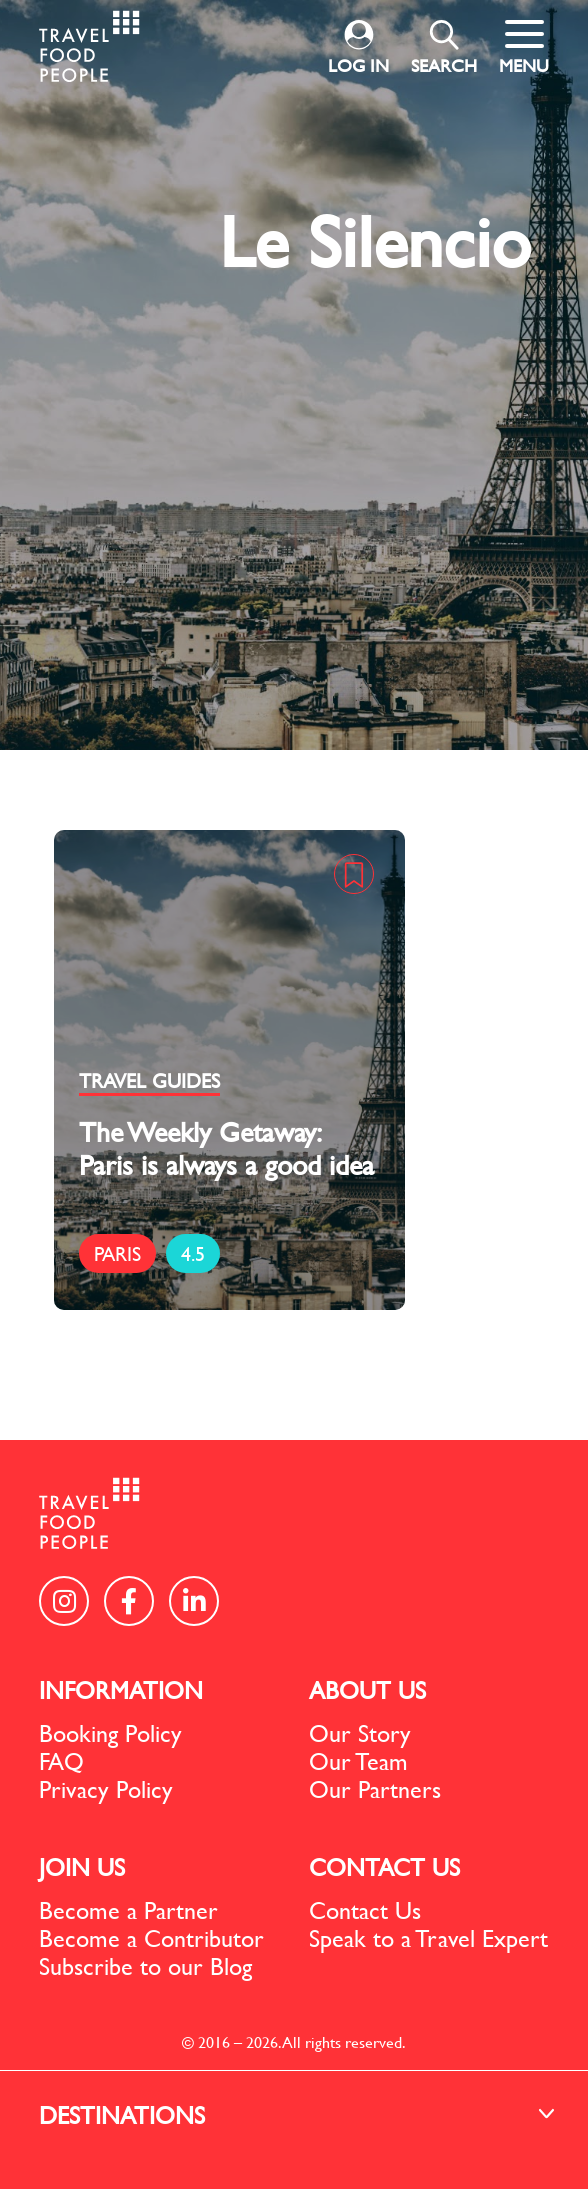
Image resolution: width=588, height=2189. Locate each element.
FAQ (61, 1761)
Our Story (360, 1733)
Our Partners (375, 1789)
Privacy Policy (106, 1789)
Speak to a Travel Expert (428, 1938)
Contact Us (365, 1910)
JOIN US (82, 1867)
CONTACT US (384, 1867)
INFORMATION (121, 1690)
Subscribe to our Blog (145, 1966)
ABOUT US (367, 1690)
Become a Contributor (151, 1938)
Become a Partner (128, 1910)
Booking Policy (110, 1733)
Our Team (358, 1761)
